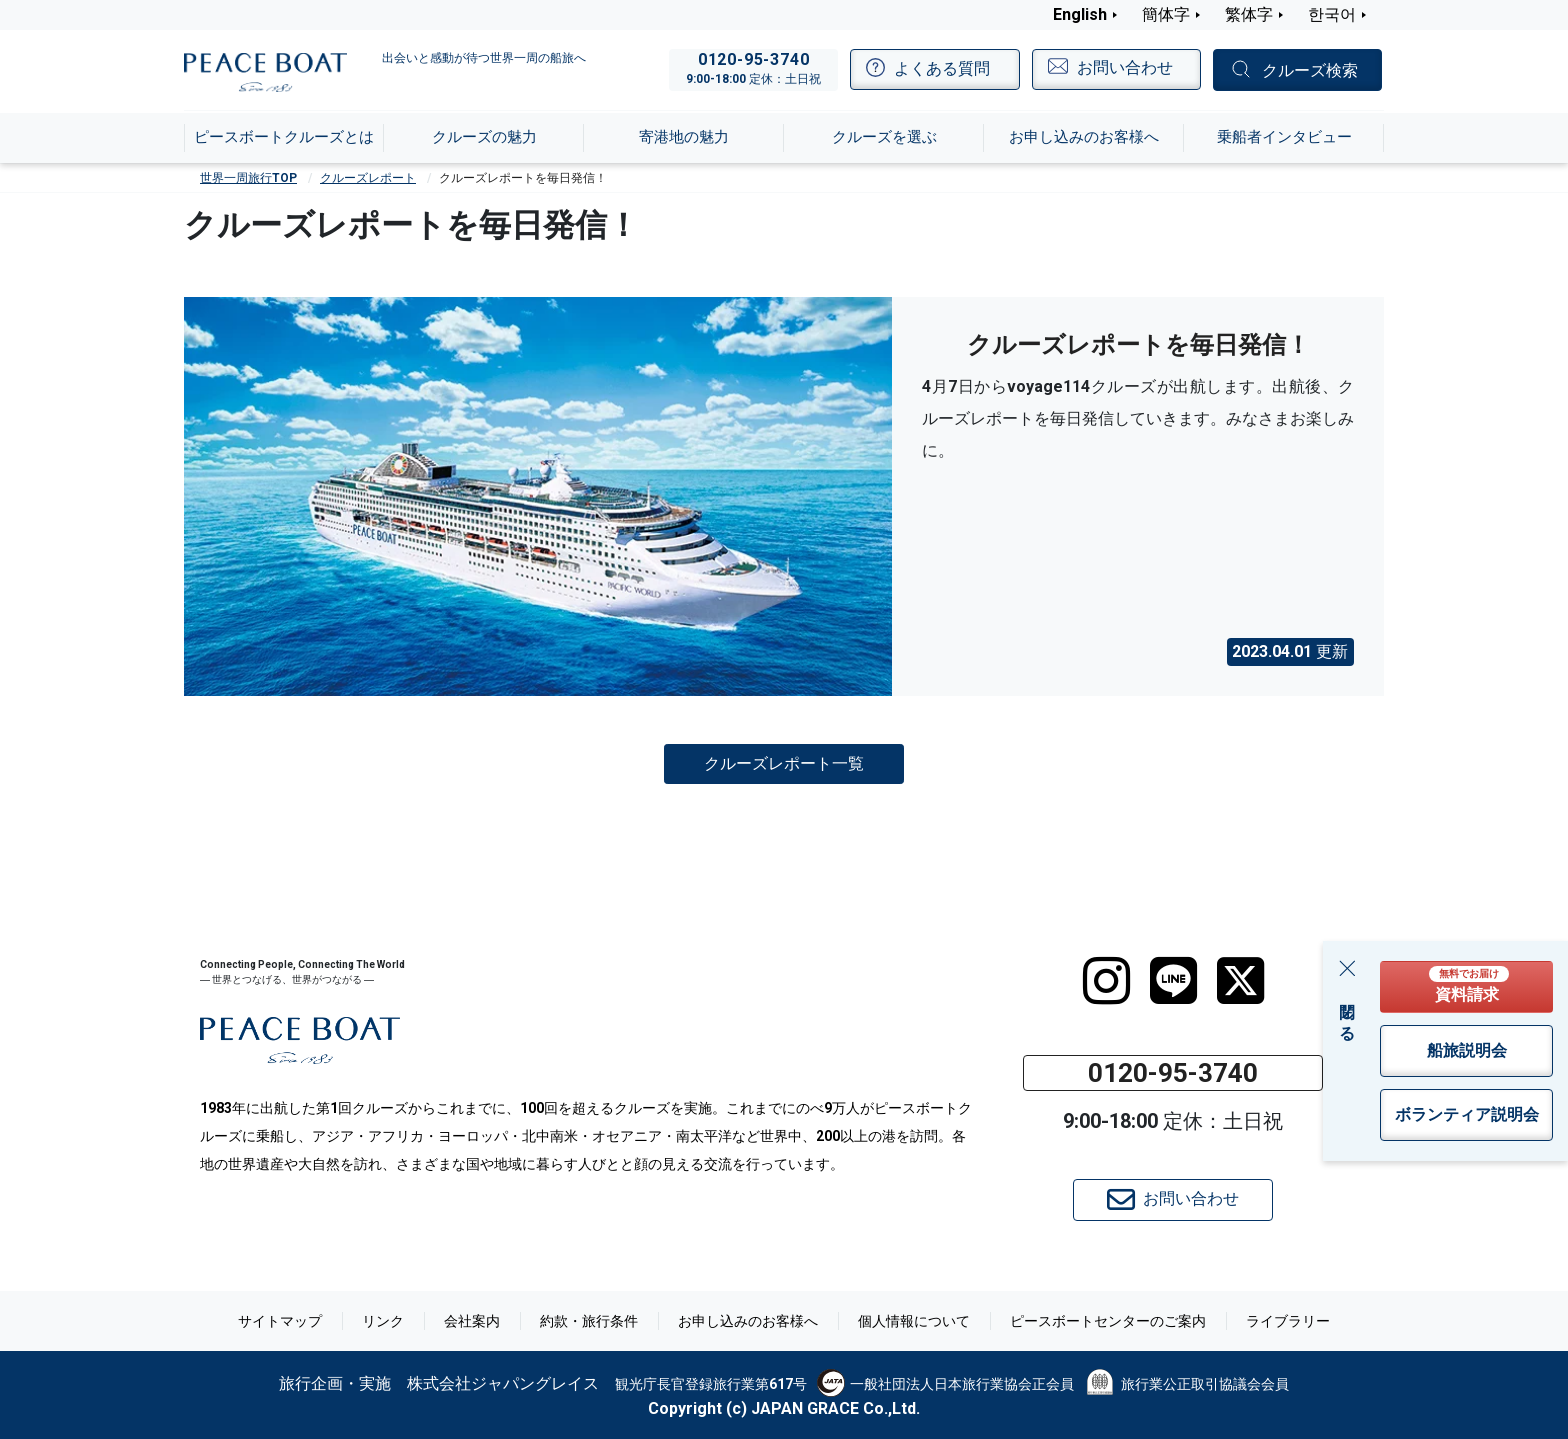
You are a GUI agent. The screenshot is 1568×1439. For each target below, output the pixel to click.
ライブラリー (1288, 1321)
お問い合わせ (1173, 1200)
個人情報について (914, 1321)
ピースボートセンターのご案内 (1108, 1321)
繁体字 (1249, 14)
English (1080, 14)
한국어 (1332, 14)
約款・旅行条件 (589, 1321)
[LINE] (1173, 981)
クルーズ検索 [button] (1310, 70)
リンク (383, 1321)
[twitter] (1240, 981)
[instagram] (1106, 981)
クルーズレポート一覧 (784, 762)
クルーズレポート (368, 178)
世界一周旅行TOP (248, 178)
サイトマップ (280, 1321)
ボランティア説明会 (1467, 1114)
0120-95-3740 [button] (1173, 1073)
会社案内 (472, 1321)
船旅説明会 (1467, 1050)
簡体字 (1166, 14)
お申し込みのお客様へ (748, 1321)
